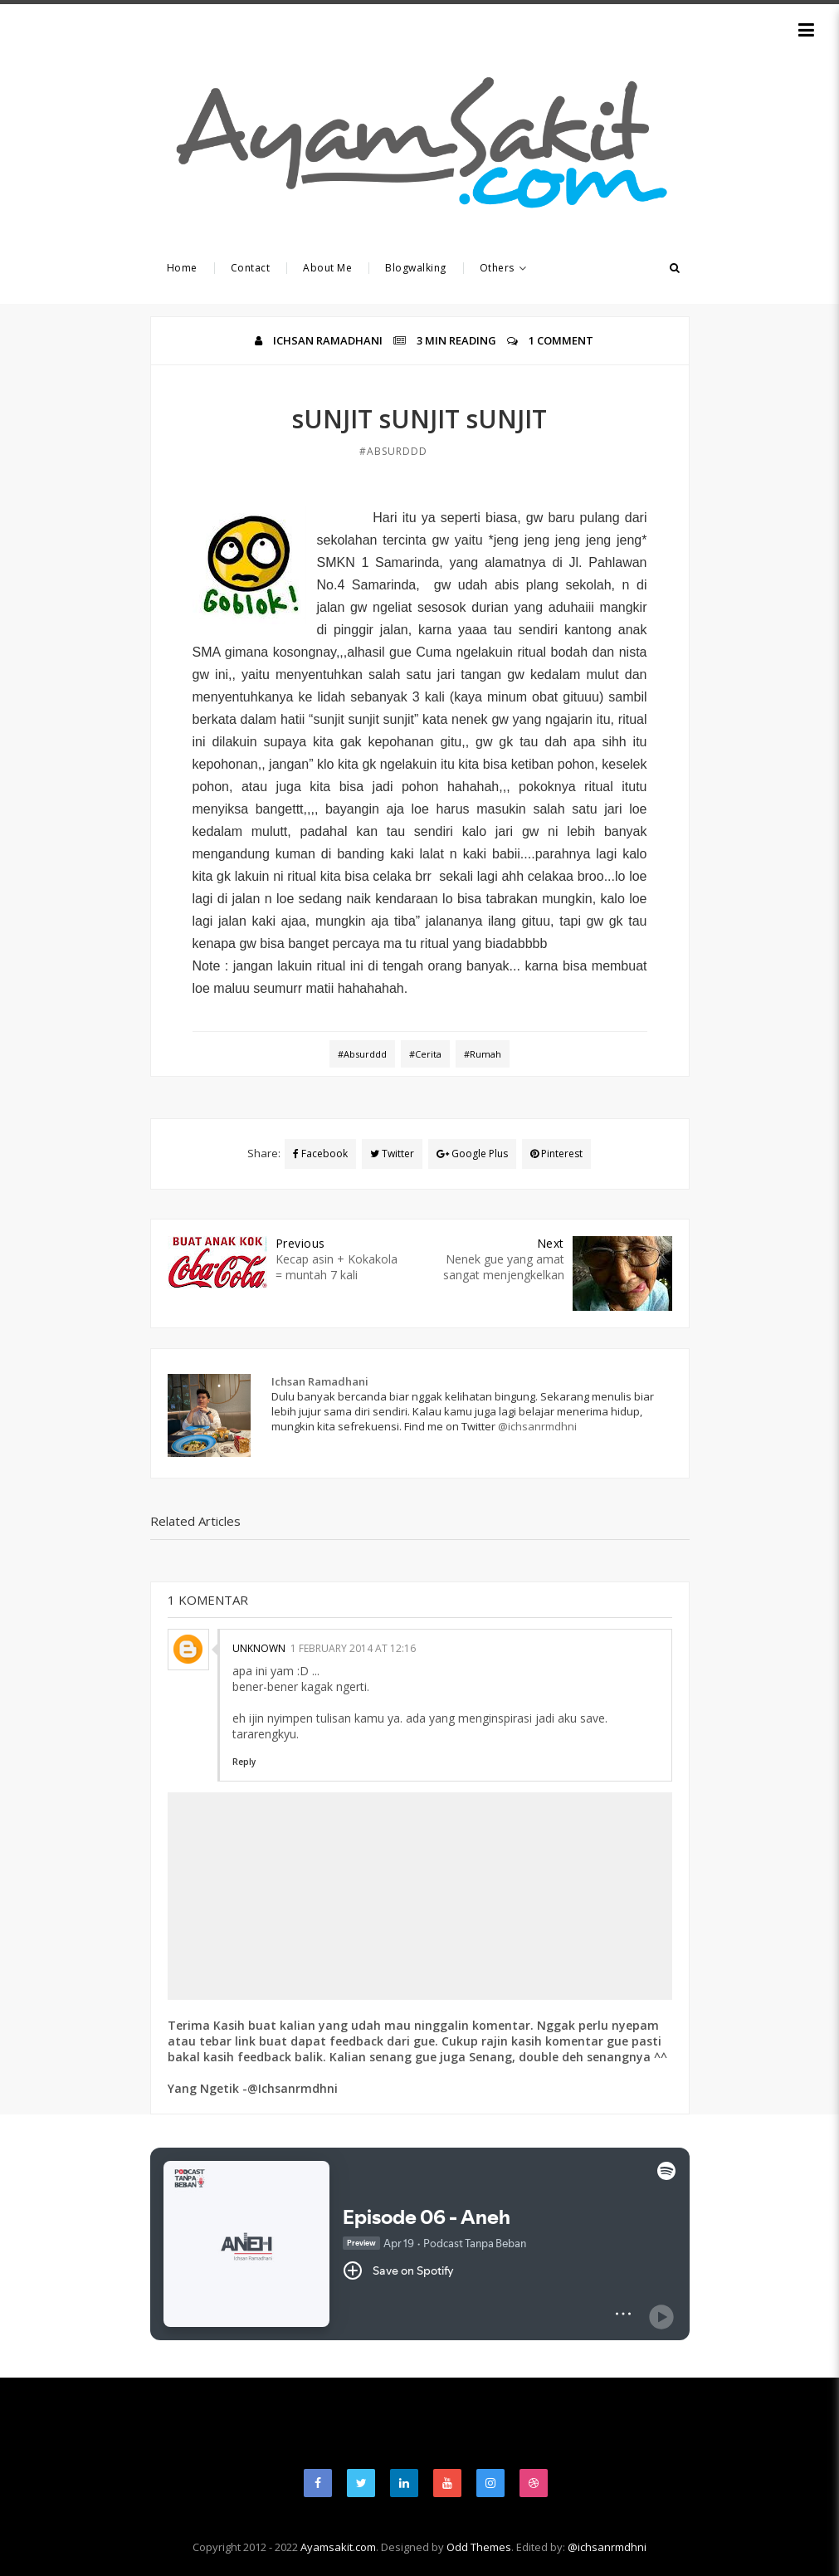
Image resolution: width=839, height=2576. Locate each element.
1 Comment (561, 340)
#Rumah (482, 1054)
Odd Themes (478, 2546)
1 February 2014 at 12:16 (353, 1648)
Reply (244, 1761)
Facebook (320, 1153)
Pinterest (556, 1153)
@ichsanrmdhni (537, 1426)
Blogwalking (415, 268)
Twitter (392, 1153)
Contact (251, 268)
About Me (327, 268)
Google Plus (472, 1153)
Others (503, 268)
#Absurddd (393, 451)
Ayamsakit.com (338, 2546)
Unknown (258, 1648)
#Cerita (425, 1054)
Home (182, 268)
